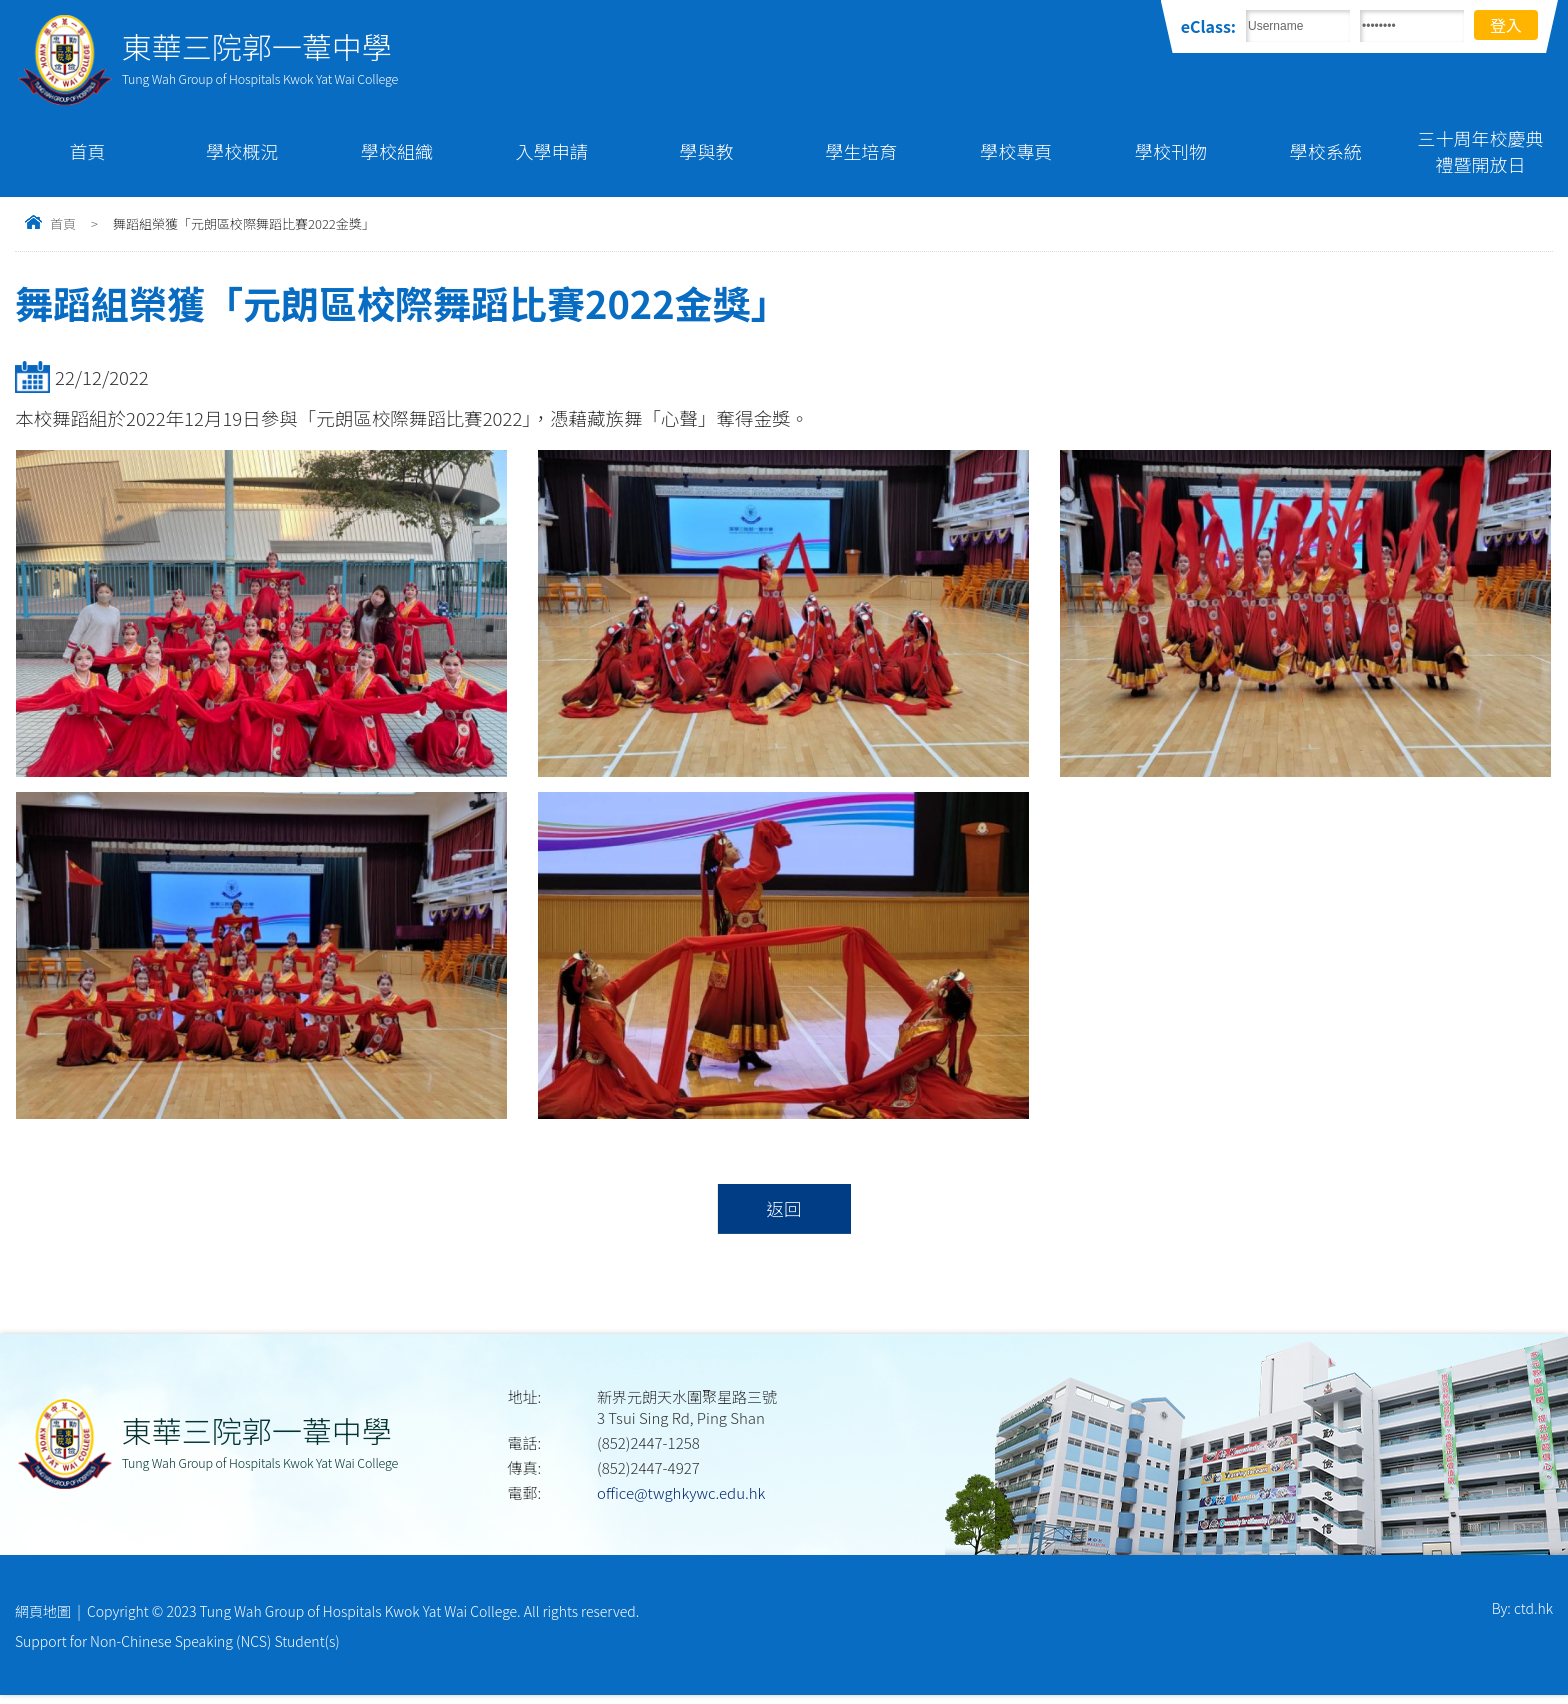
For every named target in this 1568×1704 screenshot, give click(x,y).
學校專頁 (1016, 151)
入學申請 (552, 151)
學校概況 (242, 151)
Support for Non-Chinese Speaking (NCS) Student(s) (177, 1647)
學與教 (707, 151)
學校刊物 (1171, 151)
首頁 (87, 151)
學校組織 (397, 151)
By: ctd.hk (1522, 1614)
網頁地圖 (43, 1614)
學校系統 (1326, 151)
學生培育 (861, 151)
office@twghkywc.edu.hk (681, 1495)
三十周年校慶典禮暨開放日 (1481, 151)
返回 (783, 1210)
